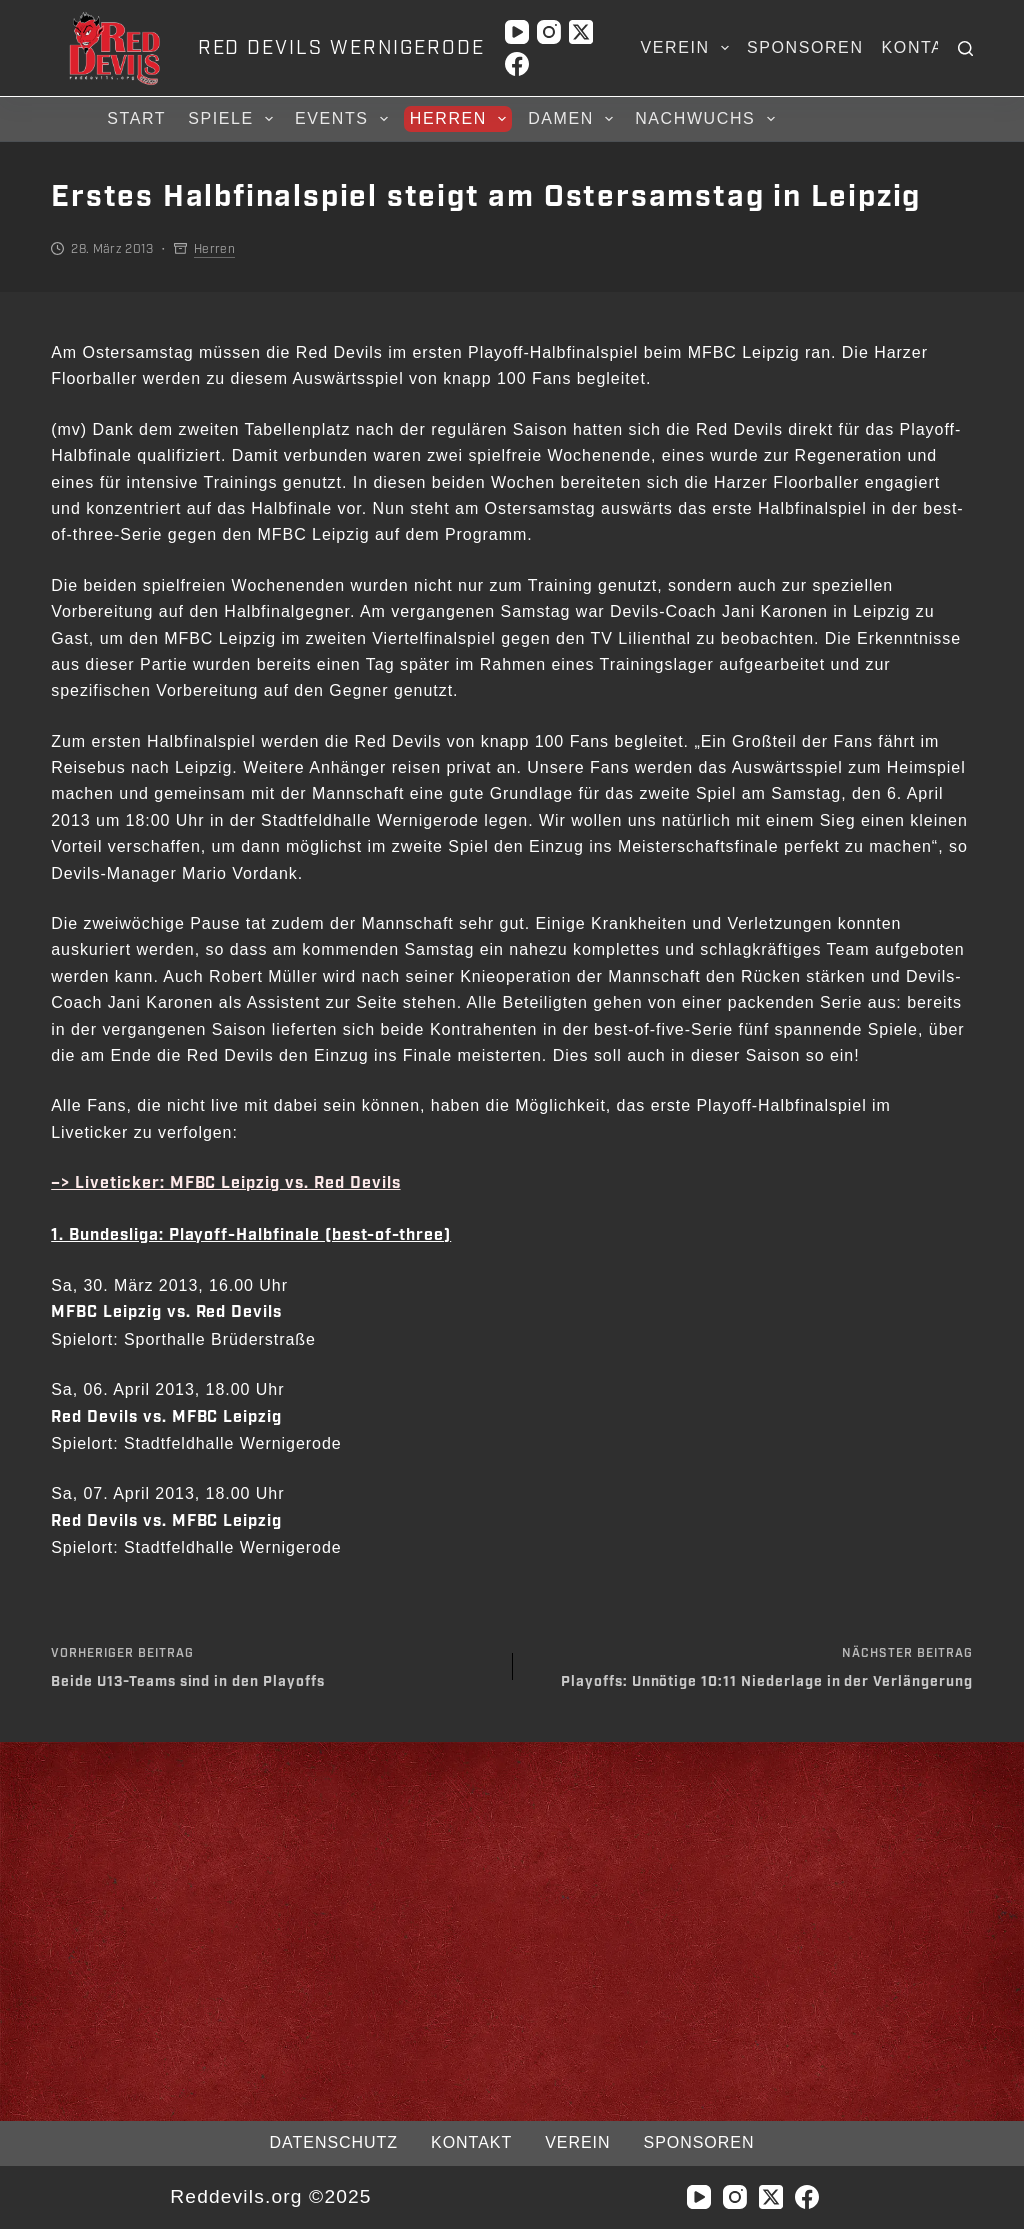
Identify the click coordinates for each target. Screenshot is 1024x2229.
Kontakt (925, 47)
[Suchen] (965, 48)
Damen (573, 119)
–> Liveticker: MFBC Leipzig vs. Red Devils (225, 1183)
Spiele (233, 119)
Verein (689, 48)
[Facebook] (517, 64)
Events (344, 119)
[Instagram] (549, 32)
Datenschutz (334, 2142)
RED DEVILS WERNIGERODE (341, 48)
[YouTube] (517, 32)
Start (136, 118)
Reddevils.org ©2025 (270, 2196)
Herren (461, 119)
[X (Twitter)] (581, 32)
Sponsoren (805, 47)
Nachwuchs (707, 119)
